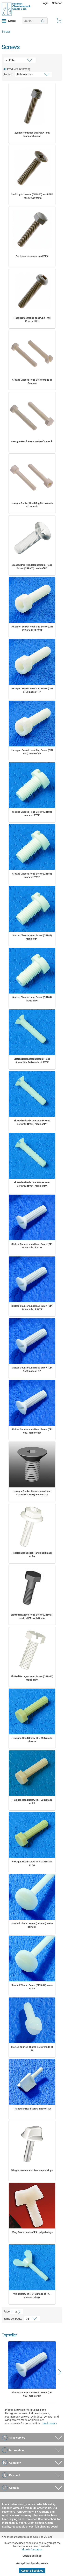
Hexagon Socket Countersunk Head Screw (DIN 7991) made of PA (32, 1493)
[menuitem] (47, 3)
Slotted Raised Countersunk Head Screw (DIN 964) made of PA (32, 1184)
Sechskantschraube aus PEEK (32, 256)
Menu (9, 20)
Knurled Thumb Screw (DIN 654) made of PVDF (32, 1925)
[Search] (42, 21)
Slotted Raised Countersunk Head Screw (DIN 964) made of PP (32, 1122)
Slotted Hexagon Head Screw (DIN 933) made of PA (32, 1678)
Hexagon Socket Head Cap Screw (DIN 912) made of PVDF (32, 628)
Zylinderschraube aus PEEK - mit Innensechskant (32, 134)
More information (32, 2549)
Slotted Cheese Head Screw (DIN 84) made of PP (32, 937)
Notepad (57, 3)
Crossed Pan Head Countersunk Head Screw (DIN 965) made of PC (32, 567)
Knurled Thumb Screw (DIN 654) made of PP (32, 1987)
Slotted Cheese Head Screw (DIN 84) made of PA (32, 999)
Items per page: (12, 2318)
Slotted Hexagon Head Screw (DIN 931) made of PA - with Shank (32, 1616)
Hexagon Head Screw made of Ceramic (32, 441)
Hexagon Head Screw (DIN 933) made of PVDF (32, 1740)
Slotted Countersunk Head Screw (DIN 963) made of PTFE (32, 1246)
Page (6, 2311)
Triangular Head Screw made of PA (32, 2108)
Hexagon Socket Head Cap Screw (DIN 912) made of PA (32, 752)
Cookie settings (32, 2555)
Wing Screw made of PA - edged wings (32, 2232)
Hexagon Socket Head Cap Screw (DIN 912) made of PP (32, 690)
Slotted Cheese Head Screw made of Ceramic (32, 381)
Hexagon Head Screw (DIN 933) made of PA (32, 1863)
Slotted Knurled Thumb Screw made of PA (32, 2049)
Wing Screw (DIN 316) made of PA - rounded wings (32, 2296)
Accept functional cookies (32, 2563)
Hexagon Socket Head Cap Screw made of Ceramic (32, 505)
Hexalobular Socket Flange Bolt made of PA (32, 1554)
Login (45, 3)
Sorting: (8, 74)
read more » (50, 2423)
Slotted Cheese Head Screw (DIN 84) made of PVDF (32, 875)
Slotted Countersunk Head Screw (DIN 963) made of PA (32, 1431)
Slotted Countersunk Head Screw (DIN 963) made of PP (32, 1369)
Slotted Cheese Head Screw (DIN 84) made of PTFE (32, 813)
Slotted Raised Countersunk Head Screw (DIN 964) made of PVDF (32, 1061)
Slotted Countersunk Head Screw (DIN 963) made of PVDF (32, 1308)
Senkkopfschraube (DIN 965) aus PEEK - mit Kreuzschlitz (32, 196)
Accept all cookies (32, 2570)
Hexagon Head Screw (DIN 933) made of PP (32, 1802)
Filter (10, 60)
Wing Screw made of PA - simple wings (32, 2170)
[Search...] (35, 20)
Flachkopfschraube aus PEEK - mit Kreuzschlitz (32, 320)
